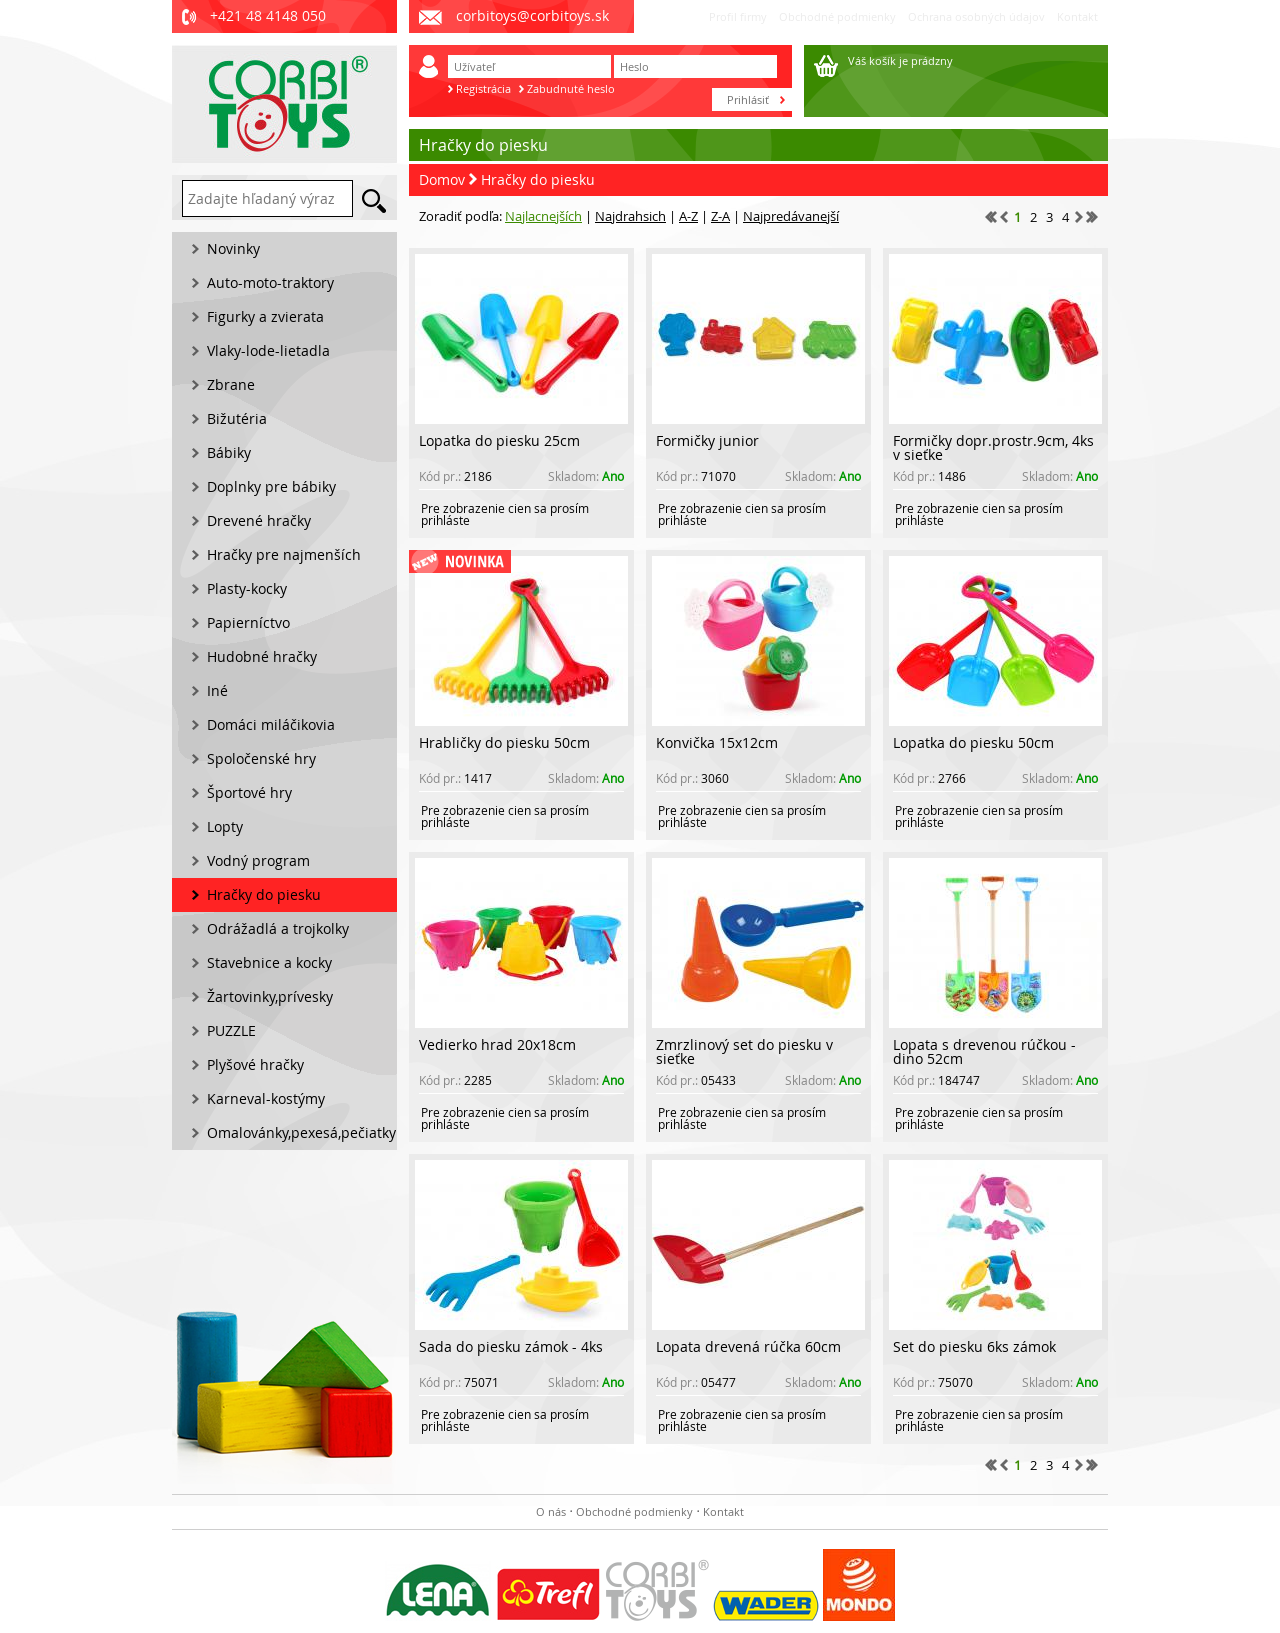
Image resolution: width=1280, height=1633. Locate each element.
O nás (551, 1511)
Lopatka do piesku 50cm (973, 742)
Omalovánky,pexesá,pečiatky (301, 1132)
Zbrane (231, 384)
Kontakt (1077, 16)
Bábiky (229, 452)
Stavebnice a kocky (269, 962)
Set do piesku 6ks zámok (974, 1346)
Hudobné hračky (262, 656)
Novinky (233, 248)
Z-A (720, 216)
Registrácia (483, 88)
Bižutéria (237, 418)
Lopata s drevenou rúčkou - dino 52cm (984, 1051)
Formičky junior (707, 440)
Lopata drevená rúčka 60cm (748, 1346)
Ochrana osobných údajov (976, 16)
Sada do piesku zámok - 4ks (511, 1346)
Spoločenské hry (261, 758)
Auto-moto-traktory (270, 282)
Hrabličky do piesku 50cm (504, 742)
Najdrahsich (630, 216)
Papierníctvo (248, 622)
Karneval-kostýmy (266, 1098)
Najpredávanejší (791, 216)
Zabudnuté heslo (571, 88)
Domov (442, 179)
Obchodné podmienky (837, 16)
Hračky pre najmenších (284, 554)
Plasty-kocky (247, 588)
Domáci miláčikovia (271, 724)
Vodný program (258, 860)
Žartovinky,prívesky (270, 996)
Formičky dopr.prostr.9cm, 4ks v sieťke (993, 447)
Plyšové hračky (255, 1064)
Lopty (225, 826)
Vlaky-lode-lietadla (268, 350)
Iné (217, 690)
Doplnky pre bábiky (271, 486)
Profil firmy (738, 16)
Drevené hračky (259, 520)
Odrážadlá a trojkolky (278, 928)
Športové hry (249, 792)
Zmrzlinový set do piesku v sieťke (744, 1051)
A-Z (688, 216)
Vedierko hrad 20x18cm (497, 1044)
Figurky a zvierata (265, 316)
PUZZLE (231, 1030)
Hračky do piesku (538, 179)
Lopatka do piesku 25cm (499, 440)
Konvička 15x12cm (717, 742)
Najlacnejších (543, 216)
